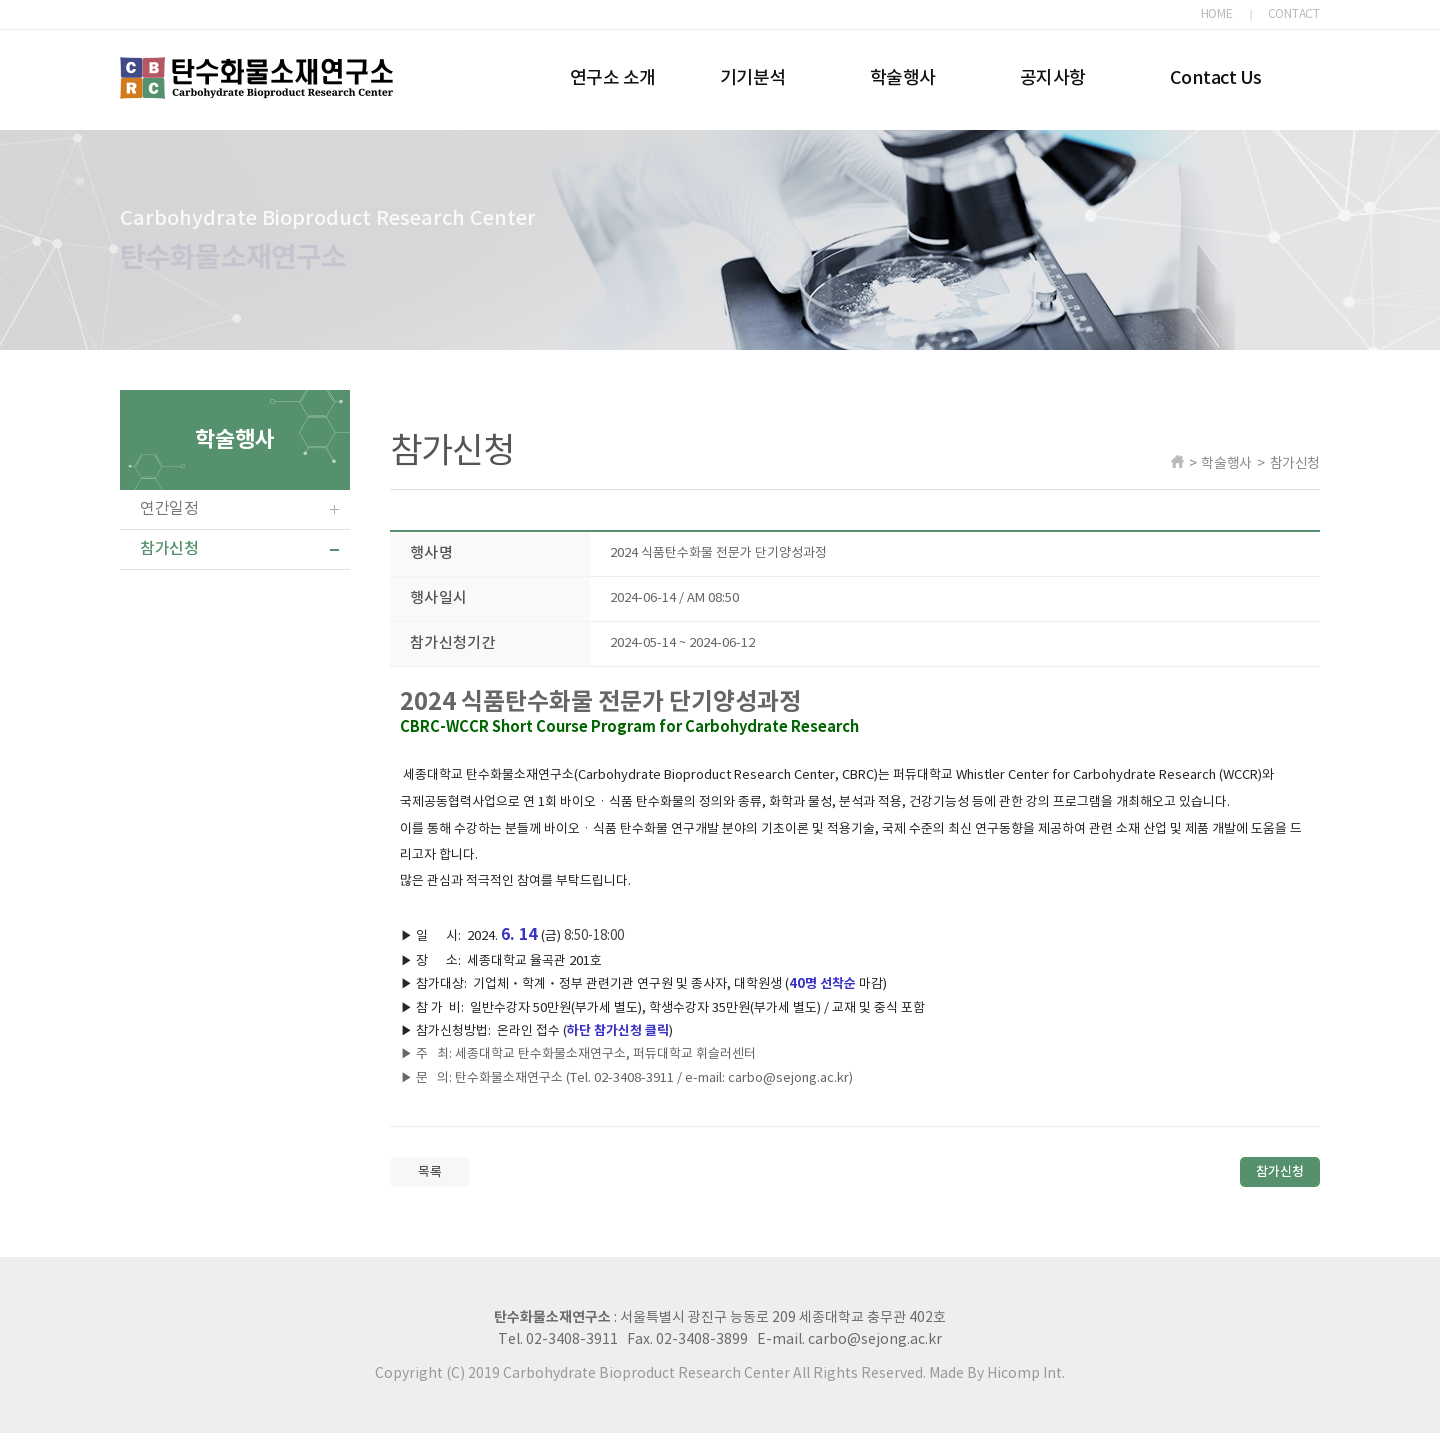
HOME (1217, 14)
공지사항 (1053, 78)
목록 (430, 1172)
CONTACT (1294, 14)
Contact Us (1216, 78)
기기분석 (753, 78)
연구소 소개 (613, 78)
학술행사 (903, 78)
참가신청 (169, 549)
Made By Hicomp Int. (997, 1374)
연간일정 (169, 509)
